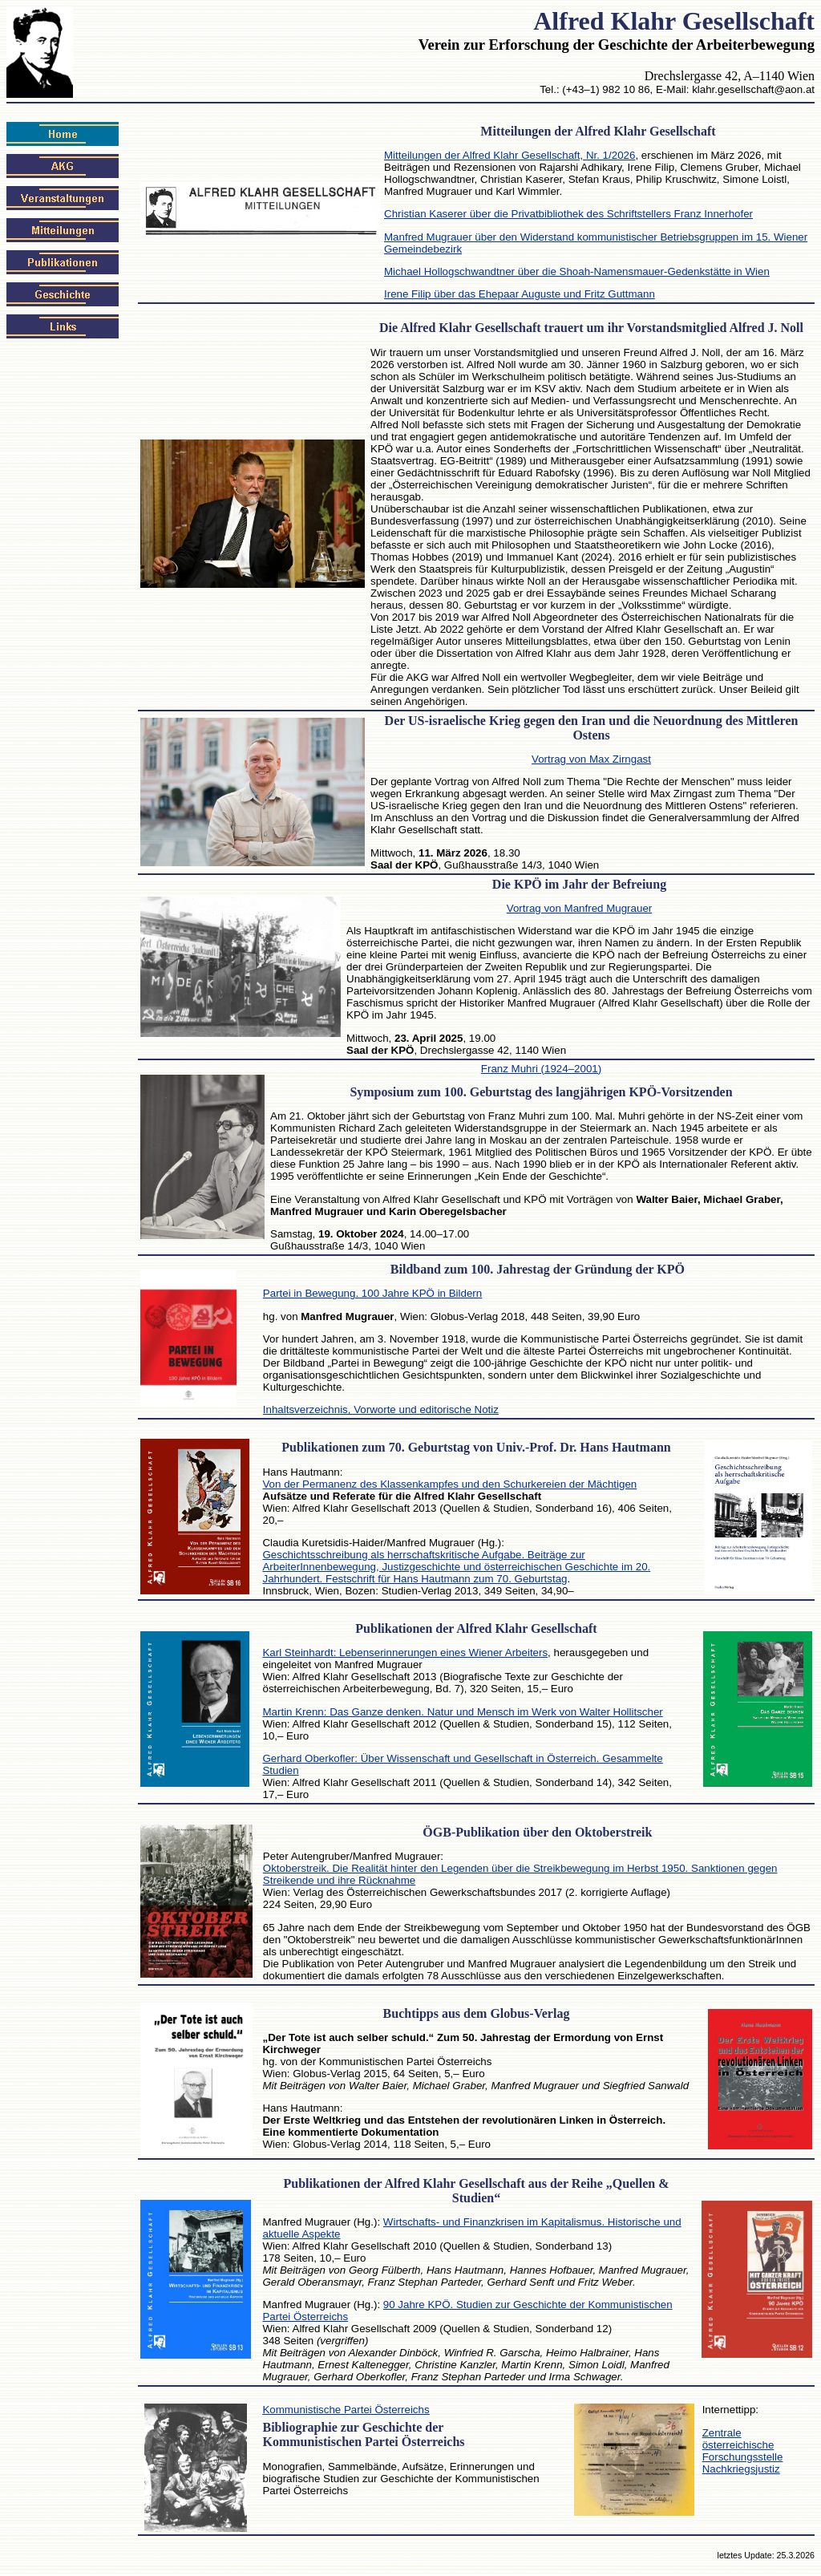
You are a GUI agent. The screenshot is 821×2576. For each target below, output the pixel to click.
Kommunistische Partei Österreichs (345, 2410)
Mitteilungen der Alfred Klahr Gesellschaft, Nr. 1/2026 (509, 155)
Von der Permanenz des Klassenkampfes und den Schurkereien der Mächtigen (449, 1484)
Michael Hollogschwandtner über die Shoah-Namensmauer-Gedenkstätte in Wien (577, 271)
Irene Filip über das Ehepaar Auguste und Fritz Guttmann (519, 294)
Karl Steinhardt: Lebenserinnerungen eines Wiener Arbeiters (405, 1652)
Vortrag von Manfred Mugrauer (580, 908)
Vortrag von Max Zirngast (591, 759)
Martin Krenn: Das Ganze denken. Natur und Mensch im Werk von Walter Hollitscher (462, 1712)
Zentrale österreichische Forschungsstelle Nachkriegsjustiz (742, 2451)
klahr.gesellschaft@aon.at (753, 89)
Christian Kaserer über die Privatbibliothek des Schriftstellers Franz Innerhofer (568, 214)
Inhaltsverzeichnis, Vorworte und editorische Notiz (381, 1409)
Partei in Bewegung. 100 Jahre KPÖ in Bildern (372, 1293)
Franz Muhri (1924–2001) (541, 1069)
